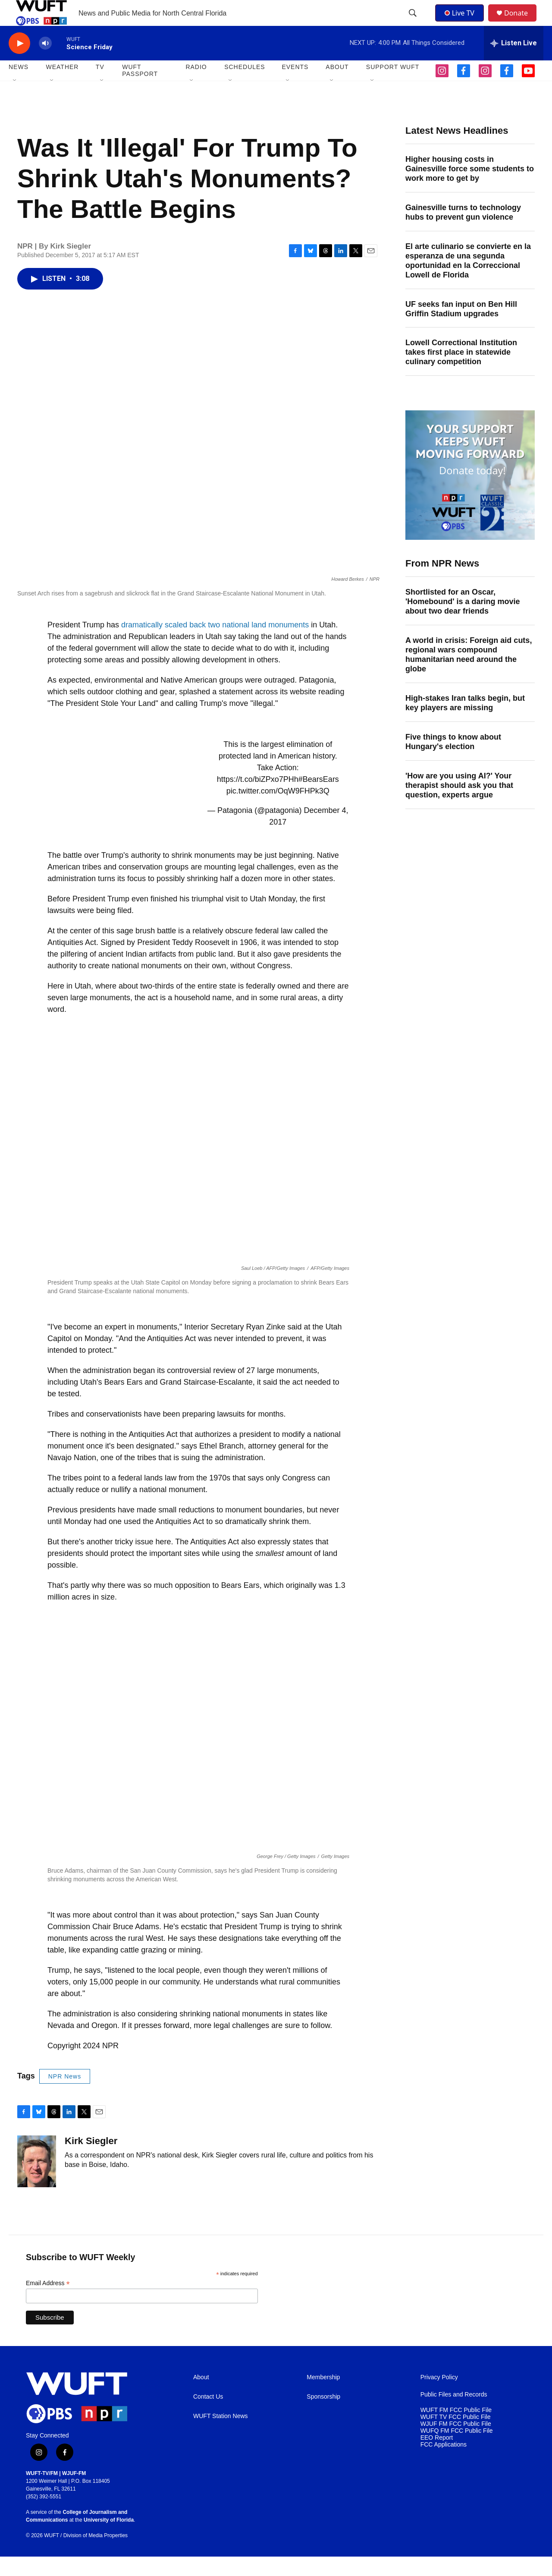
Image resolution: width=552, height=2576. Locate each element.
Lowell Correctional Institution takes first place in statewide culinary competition (461, 371)
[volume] (45, 62)
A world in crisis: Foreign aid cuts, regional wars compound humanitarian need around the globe (468, 674)
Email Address (48, 2303)
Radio (196, 86)
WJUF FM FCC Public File (455, 2443)
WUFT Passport (140, 90)
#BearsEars (318, 798)
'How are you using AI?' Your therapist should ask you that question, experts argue (459, 805)
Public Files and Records (453, 2414)
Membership (323, 2396)
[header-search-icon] (413, 23)
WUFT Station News (220, 2435)
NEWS (18, 86)
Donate (521, 22)
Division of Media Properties (95, 2555)
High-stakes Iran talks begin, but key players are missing (465, 722)
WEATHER (62, 86)
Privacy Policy (439, 2396)
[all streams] (513, 62)
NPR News (64, 2095)
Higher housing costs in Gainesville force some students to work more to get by (469, 188)
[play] (19, 63)
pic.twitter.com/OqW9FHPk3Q (277, 810)
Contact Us (208, 2416)
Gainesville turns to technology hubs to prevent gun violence (463, 232)
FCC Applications (443, 2464)
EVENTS (295, 86)
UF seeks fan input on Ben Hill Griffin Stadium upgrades (461, 328)
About (201, 2396)
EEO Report (436, 2457)
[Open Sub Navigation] (15, 100)
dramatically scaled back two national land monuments (215, 644)
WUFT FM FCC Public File (456, 2429)
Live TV (461, 22)
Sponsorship (323, 2416)
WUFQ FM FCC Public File (456, 2450)
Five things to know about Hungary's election (453, 761)
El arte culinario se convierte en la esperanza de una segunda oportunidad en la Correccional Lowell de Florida (468, 280)
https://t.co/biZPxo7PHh (257, 798)
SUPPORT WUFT (393, 86)
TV (100, 86)
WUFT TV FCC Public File (455, 2436)
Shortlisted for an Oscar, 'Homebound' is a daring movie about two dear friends (462, 621)
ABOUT (337, 86)
